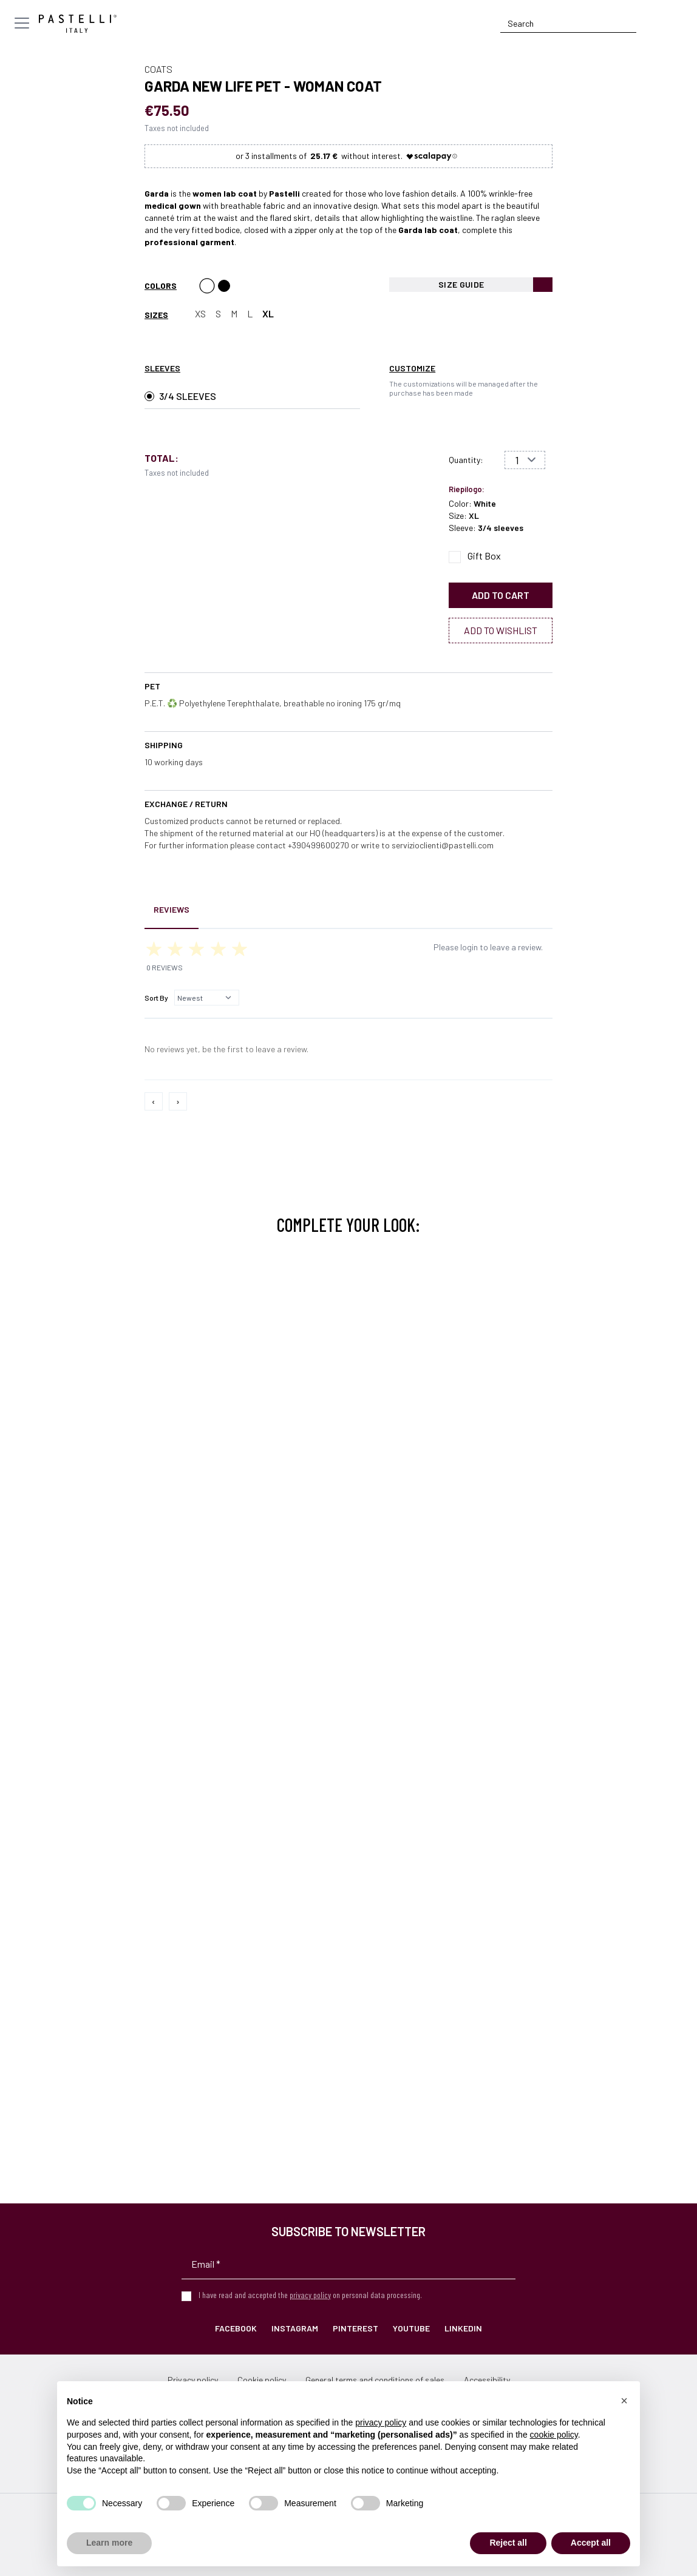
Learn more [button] (109, 2542)
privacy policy (310, 2295)
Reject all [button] (507, 2542)
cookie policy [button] (554, 2434)
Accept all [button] (591, 2542)
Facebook (236, 2328)
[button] (624, 2400)
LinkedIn (463, 2328)
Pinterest (355, 2328)
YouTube (411, 2328)
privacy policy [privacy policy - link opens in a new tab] (380, 2422)
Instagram (294, 2328)
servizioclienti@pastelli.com (443, 845)
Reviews (171, 909)
